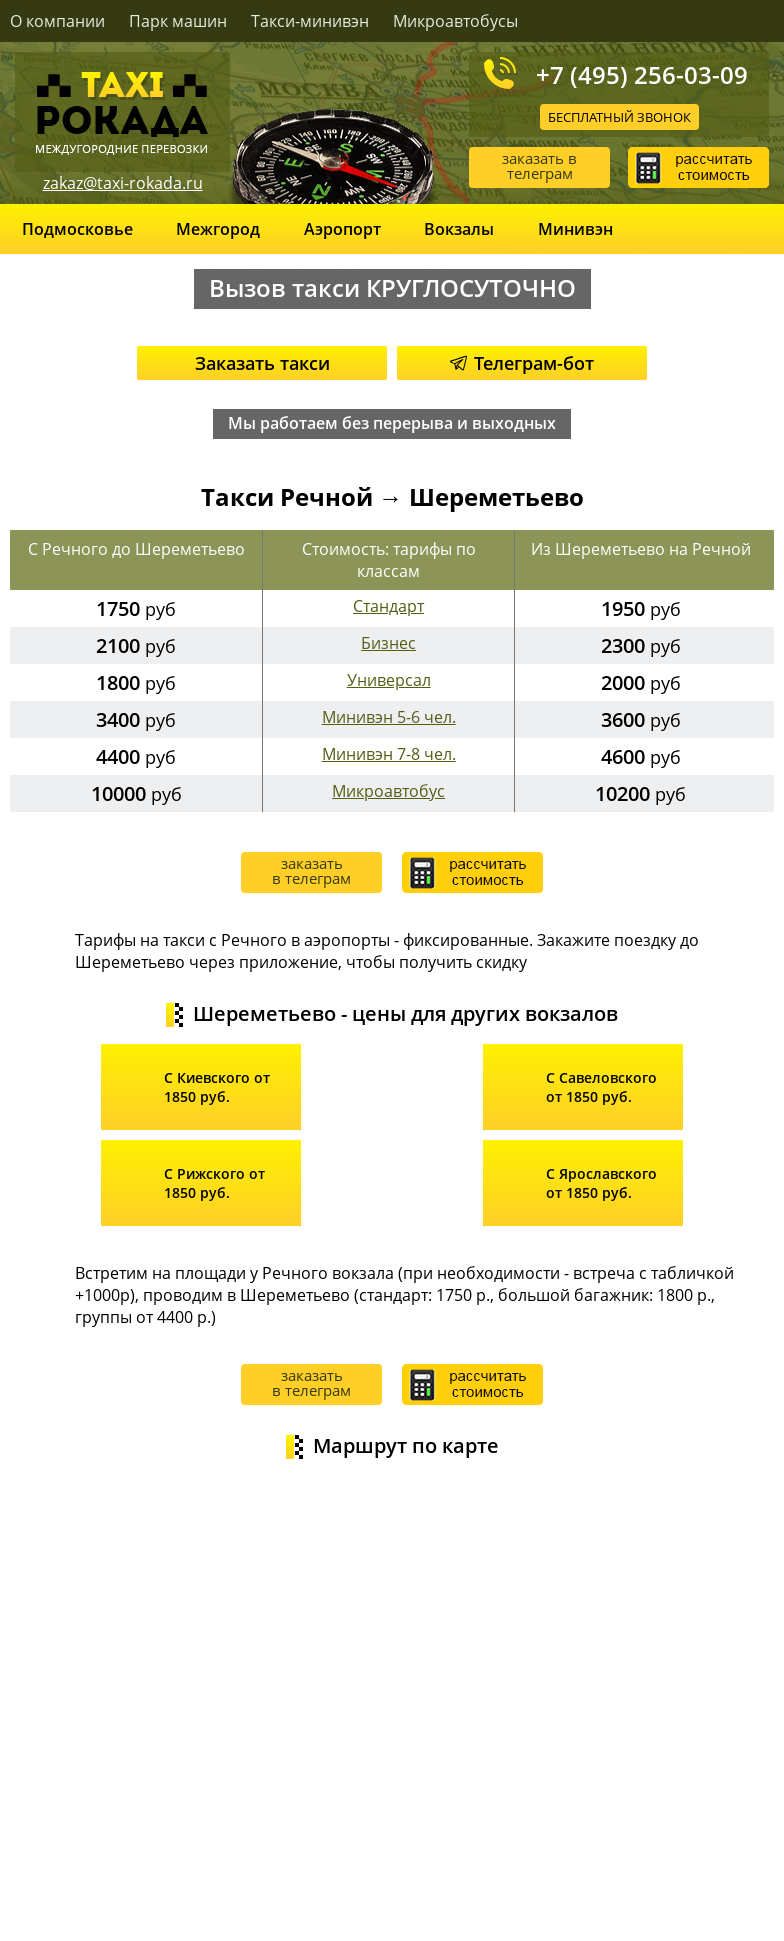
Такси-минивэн (310, 21)
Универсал (389, 680)
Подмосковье (77, 229)
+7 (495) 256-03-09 (642, 74)
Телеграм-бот (522, 363)
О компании (57, 21)
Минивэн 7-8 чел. (389, 754)
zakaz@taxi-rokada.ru (123, 183)
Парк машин (178, 21)
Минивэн (575, 229)
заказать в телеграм (539, 165)
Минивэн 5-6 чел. (389, 717)
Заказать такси (262, 363)
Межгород (218, 229)
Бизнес (388, 643)
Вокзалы (459, 229)
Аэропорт (342, 229)
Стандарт (388, 606)
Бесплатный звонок (619, 117)
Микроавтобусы (455, 21)
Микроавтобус (388, 791)
